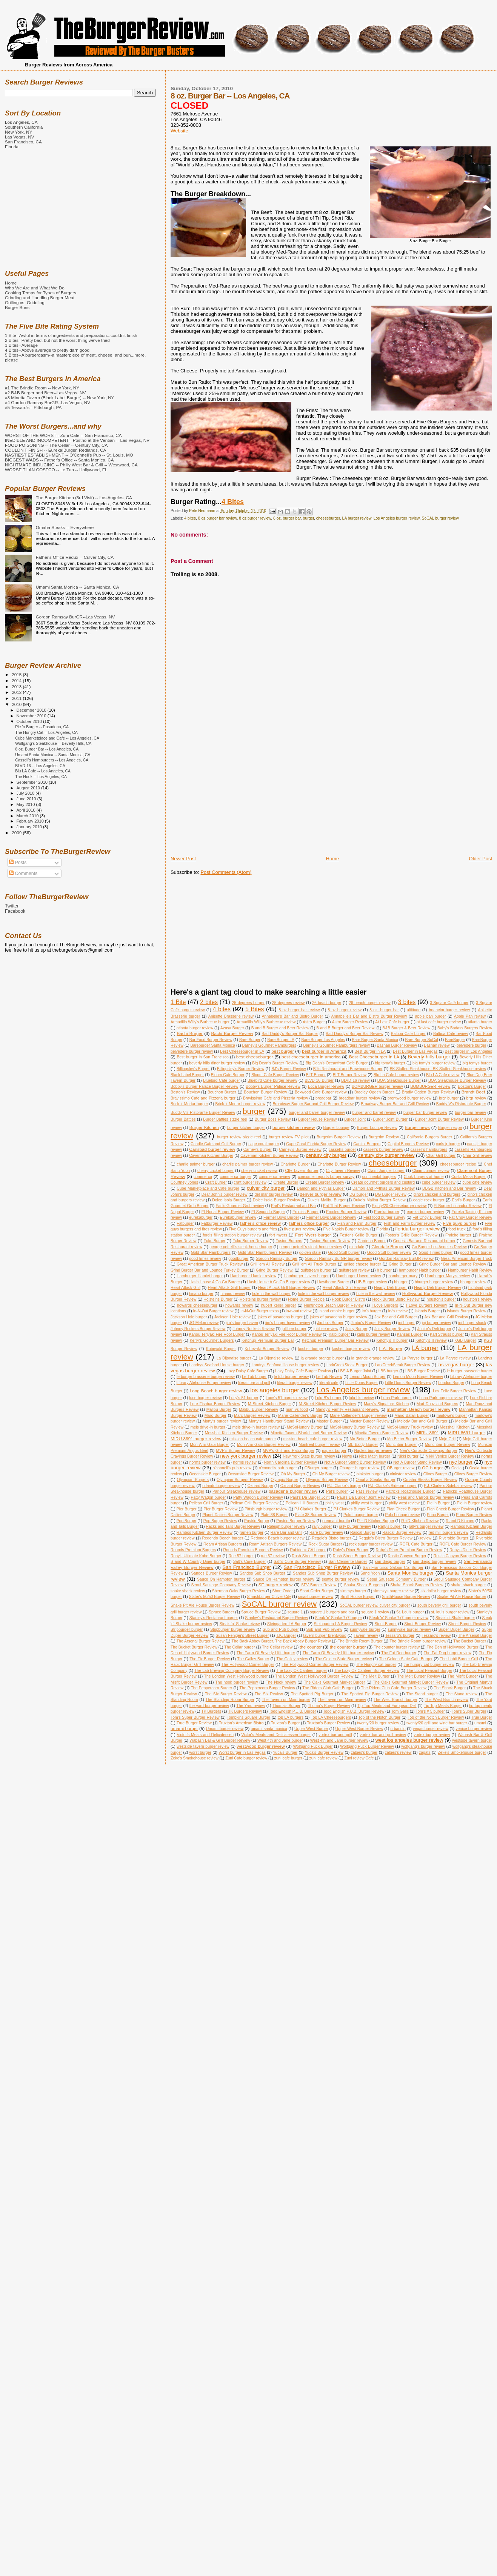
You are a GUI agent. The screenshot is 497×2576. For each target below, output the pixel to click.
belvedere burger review (192, 1051)
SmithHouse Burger (357, 1597)
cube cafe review (477, 1182)
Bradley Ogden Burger (374, 1092)
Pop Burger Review (220, 1521)
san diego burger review (434, 1561)
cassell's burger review (383, 1149)
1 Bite (178, 1002)
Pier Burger (187, 1509)
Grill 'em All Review (267, 1264)
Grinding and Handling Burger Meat (39, 297)
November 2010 (32, 716)
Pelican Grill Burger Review (254, 1503)
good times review (205, 1258)
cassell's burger (342, 1149)
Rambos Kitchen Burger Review (204, 1532)
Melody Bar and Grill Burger (422, 1421)
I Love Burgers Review (426, 1305)
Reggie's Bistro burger (331, 1538)
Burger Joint (355, 1119)
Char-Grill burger (440, 1155)
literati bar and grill (254, 1383)
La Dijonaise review (276, 1358)
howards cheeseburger (197, 1305)
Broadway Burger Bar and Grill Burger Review (313, 1104)
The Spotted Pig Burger (312, 1694)
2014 (17, 680)
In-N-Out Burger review (213, 1311)
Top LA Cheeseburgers (331, 1717)
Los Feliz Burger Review (454, 1391)
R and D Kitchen (460, 1521)
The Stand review (461, 1694)
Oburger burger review (360, 1468)
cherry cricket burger (215, 1171)
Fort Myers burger (313, 1234)
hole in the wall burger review (323, 1294)
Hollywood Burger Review (427, 1293)
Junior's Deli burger (434, 1329)
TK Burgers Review (245, 1711)
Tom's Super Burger (469, 1711)
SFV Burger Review (318, 1585)
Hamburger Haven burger (306, 1276)
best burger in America (324, 1051)
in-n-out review (298, 1311)
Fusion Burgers (288, 1241)
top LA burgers (290, 1717)
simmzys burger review (393, 1591)
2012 (17, 692)
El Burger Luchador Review (458, 1206)
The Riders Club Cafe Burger (328, 1688)
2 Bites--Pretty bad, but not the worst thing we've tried (57, 340)
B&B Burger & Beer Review (406, 1028)
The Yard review (250, 1706)
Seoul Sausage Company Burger (396, 1579)
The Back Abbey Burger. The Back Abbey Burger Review (281, 1641)
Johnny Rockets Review (253, 1329)
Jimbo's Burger (330, 1323)
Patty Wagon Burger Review (258, 1497)
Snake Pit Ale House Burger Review (202, 1605)
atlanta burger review (195, 1028)
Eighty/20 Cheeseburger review (399, 1206)
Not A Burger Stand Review (417, 1462)
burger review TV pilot (289, 1137)
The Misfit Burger (463, 1676)
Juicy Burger (356, 1329)
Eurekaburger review (238, 1217)
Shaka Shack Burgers (363, 1585)
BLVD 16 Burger (319, 1080)
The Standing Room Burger (230, 1700)
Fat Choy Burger (427, 1217)
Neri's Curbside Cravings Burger (428, 1451)
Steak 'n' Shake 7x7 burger (338, 1618)
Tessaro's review (436, 1635)
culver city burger (266, 1188)
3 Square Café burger (449, 1003)
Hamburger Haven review (358, 1276)
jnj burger (406, 1323)
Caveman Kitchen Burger (211, 1155)
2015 (17, 674)
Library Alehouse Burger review (204, 1383)
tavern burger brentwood (324, 1635)
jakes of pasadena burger (280, 1317)
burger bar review (470, 1112)
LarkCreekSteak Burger (347, 1365)
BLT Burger (316, 1075)
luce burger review (205, 1398)
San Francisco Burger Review (317, 1567)
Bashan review (436, 1045)
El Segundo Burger (268, 1212)
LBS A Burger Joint (354, 1371)
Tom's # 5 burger (430, 1711)
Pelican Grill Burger (206, 1503)
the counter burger (348, 1646)
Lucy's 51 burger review (287, 1398)
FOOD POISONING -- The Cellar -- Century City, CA (56, 445)
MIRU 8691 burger (466, 1432)
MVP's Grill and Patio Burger (288, 1451)
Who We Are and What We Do (35, 287)
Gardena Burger (371, 1241)
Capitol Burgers (366, 1144)
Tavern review (366, 1635)
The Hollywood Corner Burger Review (315, 1664)
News (347, 1456)
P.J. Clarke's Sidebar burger (392, 1486)
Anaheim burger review (449, 1010)
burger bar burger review (425, 1112)
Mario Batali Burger (411, 1415)
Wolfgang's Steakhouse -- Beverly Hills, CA (53, 743)
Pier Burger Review (220, 1509)
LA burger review (356, 518)
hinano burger (201, 1294)
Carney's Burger (257, 1149)
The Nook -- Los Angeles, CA (41, 776)
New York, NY (18, 131)
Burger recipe (450, 1128)
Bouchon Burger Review (265, 1092)
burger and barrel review (374, 1112)
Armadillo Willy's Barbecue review (266, 1022)
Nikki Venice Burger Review (450, 1456)
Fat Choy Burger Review (470, 1217)
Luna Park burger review (441, 1398)
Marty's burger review (222, 1421)
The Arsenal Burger (475, 1635)
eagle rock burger (429, 1200)
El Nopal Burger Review (223, 1212)
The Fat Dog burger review (447, 1653)
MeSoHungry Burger (305, 1427)
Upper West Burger (311, 1729)
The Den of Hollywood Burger (453, 1647)
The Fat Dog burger (398, 1653)
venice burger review (473, 1729)
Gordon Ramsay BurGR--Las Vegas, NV (75, 616)
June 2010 (27, 799)
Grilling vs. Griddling (25, 302)
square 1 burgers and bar (332, 1612)
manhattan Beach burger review (419, 1409)
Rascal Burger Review (401, 1532)
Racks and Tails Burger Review (233, 1526)
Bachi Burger (190, 1033)
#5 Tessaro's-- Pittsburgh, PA (33, 407)
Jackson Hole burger (189, 1317)
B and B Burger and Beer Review (280, 1028)
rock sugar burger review (370, 1544)
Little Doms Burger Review (408, 1383)
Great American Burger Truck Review (210, 1264)
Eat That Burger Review (344, 1206)
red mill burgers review (448, 1532)
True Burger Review (194, 1723)
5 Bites (254, 1009)
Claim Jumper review (430, 1171)
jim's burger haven (242, 1323)
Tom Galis (400, 1711)
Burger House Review (317, 1119)
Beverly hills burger (429, 1057)
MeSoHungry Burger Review (355, 1427)
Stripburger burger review (232, 1629)
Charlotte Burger (294, 1164)
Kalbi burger (339, 1334)
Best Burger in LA (369, 1051)
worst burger (200, 1752)
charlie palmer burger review (247, 1164)
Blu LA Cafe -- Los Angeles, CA (43, 771)
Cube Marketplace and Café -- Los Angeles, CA (57, 738)
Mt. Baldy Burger (363, 1445)
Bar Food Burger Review (210, 1040)
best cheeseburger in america (311, 1056)
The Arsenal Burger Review (201, 1641)
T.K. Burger (286, 1635)
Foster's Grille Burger (358, 1235)
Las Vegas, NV (19, 136)
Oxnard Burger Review (300, 1486)
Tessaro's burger (399, 1635)
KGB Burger (465, 1340)
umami (480, 1723)
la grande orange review (372, 1358)
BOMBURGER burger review (377, 1086)
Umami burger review (224, 1729)
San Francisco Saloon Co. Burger (393, 1568)
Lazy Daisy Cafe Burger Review (303, 1371)
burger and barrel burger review (317, 1112)
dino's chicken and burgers (437, 1194)
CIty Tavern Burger (302, 1171)
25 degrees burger (248, 1003)
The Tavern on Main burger (286, 1700)
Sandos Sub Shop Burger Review (323, 1573)
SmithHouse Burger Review (406, 1597)
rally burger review (355, 1526)
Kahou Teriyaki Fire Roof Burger (217, 1334)
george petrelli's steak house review (310, 1247)
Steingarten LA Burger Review (340, 1624)
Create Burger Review (324, 1182)
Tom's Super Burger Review (195, 1717)
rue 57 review (273, 1556)
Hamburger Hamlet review (253, 1276)
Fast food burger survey (384, 1217)
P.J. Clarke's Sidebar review (448, 1486)
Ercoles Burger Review (346, 1212)
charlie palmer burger (196, 1164)
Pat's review (366, 1491)
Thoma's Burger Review (329, 1706)
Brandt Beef (473, 1091)
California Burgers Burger (429, 1137)
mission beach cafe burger (252, 1439)
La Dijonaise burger (234, 1358)
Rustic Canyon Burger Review (460, 1556)
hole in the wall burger (271, 1294)
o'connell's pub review (231, 1468)
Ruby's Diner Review (467, 1550)
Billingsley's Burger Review (240, 1069)
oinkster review (403, 1474)
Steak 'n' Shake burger (455, 1618)
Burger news (417, 1127)
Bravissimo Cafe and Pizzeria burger (203, 1098)
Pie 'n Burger (438, 1503)
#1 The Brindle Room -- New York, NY (42, 387)
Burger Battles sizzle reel (225, 1119)
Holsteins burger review (260, 1299)
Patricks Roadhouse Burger (410, 1491)
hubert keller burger (278, 1305)
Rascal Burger (362, 1532)
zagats (425, 1752)
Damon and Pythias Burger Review (383, 1188)
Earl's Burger (463, 1200)
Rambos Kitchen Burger (471, 1526)
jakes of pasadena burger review (338, 1317)
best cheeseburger (254, 1056)
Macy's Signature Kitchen (386, 1404)
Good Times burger (435, 1252)
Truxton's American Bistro (241, 1723)
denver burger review (321, 1194)
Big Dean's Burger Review (275, 1063)
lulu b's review (361, 1398)
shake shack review (188, 1591)
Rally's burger (390, 1526)
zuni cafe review (323, 1758)
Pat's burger (337, 1491)
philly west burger (366, 1503)
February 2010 (31, 821)
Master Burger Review (369, 1421)
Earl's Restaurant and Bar (293, 1206)
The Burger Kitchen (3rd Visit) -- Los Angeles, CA (84, 497)
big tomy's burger (390, 1063)
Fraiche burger (458, 1235)
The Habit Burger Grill (459, 1659)
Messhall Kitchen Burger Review (234, 1433)
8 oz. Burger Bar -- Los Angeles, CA (46, 749)
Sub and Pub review (324, 1629)
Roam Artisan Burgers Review (275, 1544)
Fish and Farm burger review (409, 1223)
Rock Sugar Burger (325, 1544)
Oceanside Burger (205, 1474)
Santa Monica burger (411, 1573)
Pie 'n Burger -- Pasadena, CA (42, 726)
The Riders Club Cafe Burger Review (393, 1688)
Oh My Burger (293, 1474)
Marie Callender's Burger (300, 1415)
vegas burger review (430, 1729)
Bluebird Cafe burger (221, 1080)
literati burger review (294, 1383)
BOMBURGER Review (431, 1086)
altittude (413, 1010)
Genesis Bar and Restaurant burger (424, 1241)
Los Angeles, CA (21, 122)
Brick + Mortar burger (189, 1104)
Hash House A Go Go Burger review (278, 1282)
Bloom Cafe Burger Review (275, 1075)
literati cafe (328, 1383)
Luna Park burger (396, 1398)
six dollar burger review (441, 1591)
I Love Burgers (384, 1305)
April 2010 (27, 810)
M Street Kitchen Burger (269, 1404)
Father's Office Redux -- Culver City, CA (75, 557)
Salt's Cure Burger (249, 1561)
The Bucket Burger (469, 1641)
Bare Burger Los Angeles (323, 1040)
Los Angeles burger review (397, 518)
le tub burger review (291, 1377)
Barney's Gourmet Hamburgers (269, 1045)
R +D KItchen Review (420, 1521)
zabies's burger (364, 1752)
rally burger (322, 1526)
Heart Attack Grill (185, 1288)
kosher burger (310, 1349)
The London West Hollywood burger (236, 1676)
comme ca (203, 1177)
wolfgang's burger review (423, 1746)
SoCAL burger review (440, 518)
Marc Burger (215, 1415)
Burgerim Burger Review (338, 1137)
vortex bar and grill (335, 1735)
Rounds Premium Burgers (193, 1550)
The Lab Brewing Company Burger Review (231, 1671)
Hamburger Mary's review (447, 1276)
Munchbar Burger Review (447, 1445)
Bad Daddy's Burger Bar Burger (290, 1034)
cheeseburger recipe (458, 1164)
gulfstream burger (316, 1270)
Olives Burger (435, 1474)
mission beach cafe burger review (313, 1439)
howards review (239, 1305)
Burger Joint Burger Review (439, 1119)
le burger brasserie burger (469, 1371)
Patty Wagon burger (208, 1497)
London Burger (451, 1383)
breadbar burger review (359, 1098)
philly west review (404, 1503)
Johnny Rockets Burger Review (198, 1329)
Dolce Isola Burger (228, 1200)
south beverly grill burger (439, 1605)
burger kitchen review (293, 1127)
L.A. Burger (391, 1348)
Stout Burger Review (422, 1624)
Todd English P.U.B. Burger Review (353, 1711)
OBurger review (400, 1468)
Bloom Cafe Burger (228, 1075)
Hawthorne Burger (333, 1282)
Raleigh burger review (286, 1526)
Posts (17, 862)
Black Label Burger (187, 1075)
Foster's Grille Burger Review (411, 1235)
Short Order (282, 1591)
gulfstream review (354, 1270)
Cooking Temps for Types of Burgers (40, 292)
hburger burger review (434, 1282)
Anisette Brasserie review (231, 1016)
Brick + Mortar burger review (240, 1104)
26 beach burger (326, 1003)
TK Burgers (211, 1711)
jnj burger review (436, 1323)
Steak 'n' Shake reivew (240, 1624)
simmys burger (353, 1591)
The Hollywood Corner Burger (248, 1664)
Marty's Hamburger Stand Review (279, 1421)
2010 (17, 704)
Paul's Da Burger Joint (309, 1497)
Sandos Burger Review (211, 1573)
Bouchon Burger (222, 1092)
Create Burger (286, 1182)
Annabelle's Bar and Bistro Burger (292, 1016)
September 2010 (33, 782)
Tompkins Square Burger (248, 1717)
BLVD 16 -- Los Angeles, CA (40, 765)
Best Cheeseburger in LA (242, 1051)
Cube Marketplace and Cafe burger (208, 1188)
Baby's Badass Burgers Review (464, 1028)
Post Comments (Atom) (225, 872)
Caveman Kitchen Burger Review (269, 1155)
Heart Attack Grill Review (345, 1288)
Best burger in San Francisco (202, 1057)
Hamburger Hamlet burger (200, 1276)
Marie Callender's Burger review (358, 1415)
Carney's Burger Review (300, 1149)
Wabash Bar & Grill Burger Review (219, 1740)
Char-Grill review (477, 1155)
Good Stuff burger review (389, 1252)
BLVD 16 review (355, 1080)
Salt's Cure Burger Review (297, 1561)
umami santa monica (269, 1729)
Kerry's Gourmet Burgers (212, 1340)
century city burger (326, 1155)
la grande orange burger (322, 1358)
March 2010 (28, 816)
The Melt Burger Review (418, 1676)
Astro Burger (314, 1022)
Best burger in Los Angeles (468, 1051)
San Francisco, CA (23, 141)
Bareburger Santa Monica (213, 1045)
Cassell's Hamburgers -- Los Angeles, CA (51, 760)
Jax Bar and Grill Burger (395, 1317)
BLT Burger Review (349, 1075)
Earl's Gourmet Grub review (239, 1206)
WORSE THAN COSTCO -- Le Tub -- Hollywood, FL (56, 469)
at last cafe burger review (439, 1022)
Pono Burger (438, 1515)
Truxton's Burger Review (328, 1723)
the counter (311, 1646)
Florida (382, 1229)
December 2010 (32, 710)
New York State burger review (309, 1456)
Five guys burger (460, 1223)
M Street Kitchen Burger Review (327, 1404)
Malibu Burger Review (258, 1409)
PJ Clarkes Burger (310, 1509)
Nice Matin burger (375, 1456)
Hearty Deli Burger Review (437, 1288)
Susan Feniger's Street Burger (242, 1635)
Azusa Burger (232, 1028)
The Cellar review (277, 1647)
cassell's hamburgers (429, 1149)
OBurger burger (318, 1468)
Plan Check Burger (403, 1509)
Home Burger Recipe (306, 1299)
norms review (244, 1462)
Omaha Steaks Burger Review (430, 1480)
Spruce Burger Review (260, 1612)
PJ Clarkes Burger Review (357, 1509)
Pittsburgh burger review (266, 1509)
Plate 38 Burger (274, 1515)
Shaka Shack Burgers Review (416, 1585)
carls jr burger (448, 1144)
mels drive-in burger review (256, 1427)
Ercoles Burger (305, 1212)
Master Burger (329, 1421)
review (425, 1538)
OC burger (432, 1467)
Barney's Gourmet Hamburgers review (336, 1045)
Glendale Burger (387, 1246)
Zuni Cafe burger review (246, 1758)
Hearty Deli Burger (390, 1288)
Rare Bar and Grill (286, 1532)
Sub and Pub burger (281, 1629)
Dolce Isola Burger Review (276, 1200)
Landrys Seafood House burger (216, 1365)
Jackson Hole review (232, 1317)
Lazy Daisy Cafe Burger (247, 1371)
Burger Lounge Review (377, 1128)
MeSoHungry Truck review (409, 1427)
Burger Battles (183, 1119)
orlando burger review (221, 1486)
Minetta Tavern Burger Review (382, 1433)
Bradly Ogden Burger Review (428, 1092)
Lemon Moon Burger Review (418, 1377)
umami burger (184, 1728)
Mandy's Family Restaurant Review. (347, 1409)
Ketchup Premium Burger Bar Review (335, 1340)
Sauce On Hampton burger (221, 1579)
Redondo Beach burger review (277, 1538)
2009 (17, 832)
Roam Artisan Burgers (222, 1544)
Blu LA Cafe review (442, 1075)
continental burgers (379, 1177)
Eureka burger (386, 1212)
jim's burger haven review (287, 1323)
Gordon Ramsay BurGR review (406, 1258)
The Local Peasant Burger (429, 1671)
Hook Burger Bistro (348, 1299)
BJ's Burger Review (288, 1069)
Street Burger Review (467, 1624)
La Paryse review (455, 1358)
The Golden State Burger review (343, 1659)
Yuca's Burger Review (324, 1752)
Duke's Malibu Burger (327, 1200)
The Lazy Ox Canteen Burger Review (366, 1671)
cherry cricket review (259, 1171)
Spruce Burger (221, 1612)
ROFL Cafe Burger (416, 1544)
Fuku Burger (215, 1241)
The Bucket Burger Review (194, 1647)
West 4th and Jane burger (280, 1740)
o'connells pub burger (278, 1468)
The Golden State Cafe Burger (405, 1659)
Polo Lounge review (402, 1515)
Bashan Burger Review (397, 1045)
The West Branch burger (395, 1700)
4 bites (190, 518)
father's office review (260, 1223)
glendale (356, 1247)
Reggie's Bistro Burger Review (385, 1538)
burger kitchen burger (246, 1128)
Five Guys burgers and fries (253, 1229)
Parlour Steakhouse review (236, 1491)
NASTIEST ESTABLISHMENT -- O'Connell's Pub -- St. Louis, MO (69, 454)
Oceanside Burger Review (251, 1474)
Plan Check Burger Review (450, 1509)
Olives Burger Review (473, 1474)
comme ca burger (235, 1177)
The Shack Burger (450, 1688)
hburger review (473, 1282)
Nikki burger (408, 1456)
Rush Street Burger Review (357, 1556)
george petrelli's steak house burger (240, 1247)
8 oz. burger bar (287, 518)
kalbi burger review (373, 1334)
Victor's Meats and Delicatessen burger (276, 1735)
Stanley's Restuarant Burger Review (276, 1618)
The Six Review (269, 1694)
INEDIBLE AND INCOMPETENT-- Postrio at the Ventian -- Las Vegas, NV (77, 440)
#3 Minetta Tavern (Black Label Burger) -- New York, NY (59, 397)
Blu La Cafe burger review (396, 1075)
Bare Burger (249, 1040)
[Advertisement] (259, 797)
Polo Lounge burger (360, 1515)
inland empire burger (336, 1311)
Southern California (24, 127)
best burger (282, 1051)
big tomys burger (477, 1063)
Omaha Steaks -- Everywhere (65, 527)
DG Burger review (390, 1194)
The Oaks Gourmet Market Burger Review (410, 1682)
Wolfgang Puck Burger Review (367, 1746)
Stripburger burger (187, 1629)
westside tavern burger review (203, 1746)
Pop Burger (187, 1521)
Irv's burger (371, 1311)
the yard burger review (209, 1706)
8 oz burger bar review (217, 518)
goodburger (238, 1258)
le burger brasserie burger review (206, 1377)
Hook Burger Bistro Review (395, 1299)
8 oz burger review (255, 518)
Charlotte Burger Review (339, 1164)
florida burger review (417, 1229)
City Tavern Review (343, 1171)
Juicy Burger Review (392, 1329)
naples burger (334, 1451)
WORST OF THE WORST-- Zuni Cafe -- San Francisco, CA (63, 435)
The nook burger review (236, 1682)
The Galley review (292, 1659)
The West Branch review (447, 1700)
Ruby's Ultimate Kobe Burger (196, 1556)
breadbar (323, 1098)
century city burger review (386, 1155)
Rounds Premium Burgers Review (253, 1550)
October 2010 (30, 721)
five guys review (299, 1228)
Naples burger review (373, 1451)
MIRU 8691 (427, 1432)
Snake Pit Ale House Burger (461, 1597)
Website (179, 131)
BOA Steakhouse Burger (399, 1080)
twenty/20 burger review (378, 1723)
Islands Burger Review (466, 1311)
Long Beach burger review (216, 1390)
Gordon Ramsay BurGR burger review (338, 1258)
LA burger (425, 1348)
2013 (17, 686)
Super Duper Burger (456, 1629)
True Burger (481, 1717)
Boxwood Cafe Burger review (321, 1092)
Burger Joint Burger (390, 1119)
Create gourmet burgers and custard (383, 1182)
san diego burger (390, 1561)
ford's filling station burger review (232, 1235)
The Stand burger (422, 1694)
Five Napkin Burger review (346, 1229)
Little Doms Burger (361, 1383)
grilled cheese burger (362, 1264)
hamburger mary (402, 1276)
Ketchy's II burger (392, 1340)
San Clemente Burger (348, 1561)
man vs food (297, 1409)
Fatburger (185, 1223)
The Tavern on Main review (342, 1700)
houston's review (477, 1299)
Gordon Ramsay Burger (277, 1258)
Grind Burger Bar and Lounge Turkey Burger (210, 1270)
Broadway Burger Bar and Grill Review (395, 1104)
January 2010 (30, 826)
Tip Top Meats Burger (443, 1706)
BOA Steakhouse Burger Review (457, 1080)
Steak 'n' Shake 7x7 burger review (399, 1618)
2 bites (209, 1002)
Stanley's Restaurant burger (213, 1618)
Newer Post (183, 858)
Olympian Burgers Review (240, 1480)
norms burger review (207, 1462)
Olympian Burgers (193, 1480)
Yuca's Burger (285, 1752)
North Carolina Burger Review (290, 1462)
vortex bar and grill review (383, 1735)
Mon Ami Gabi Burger (209, 1445)
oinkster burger (370, 1474)
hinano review (232, 1294)
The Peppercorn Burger (211, 1688)
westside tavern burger (472, 1740)
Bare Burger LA (280, 1040)
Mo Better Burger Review (409, 1439)
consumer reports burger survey (326, 1177)
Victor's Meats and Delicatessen (205, 1735)
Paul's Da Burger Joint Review (364, 1497)
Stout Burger (385, 1624)
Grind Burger (400, 1264)
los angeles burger (274, 1390)
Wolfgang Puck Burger (313, 1746)
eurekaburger (200, 1217)
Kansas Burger (410, 1334)
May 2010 (26, 804)
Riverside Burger (453, 1538)
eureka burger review (425, 1212)
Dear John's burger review (225, 1194)
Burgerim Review (383, 1137)
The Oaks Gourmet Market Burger (334, 1682)
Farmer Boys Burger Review (331, 1217)
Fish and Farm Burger (356, 1223)
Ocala (456, 1468)
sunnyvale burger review (409, 1629)
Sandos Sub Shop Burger (262, 1573)
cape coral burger (263, 1144)
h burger (384, 1270)
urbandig (397, 1729)
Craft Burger (216, 1182)
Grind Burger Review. (275, 1270)
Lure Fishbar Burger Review (215, 1404)
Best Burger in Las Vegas (415, 1051)
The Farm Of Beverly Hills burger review (338, 1653)
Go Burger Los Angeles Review (439, 1247)
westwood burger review (261, 1746)
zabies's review (398, 1752)
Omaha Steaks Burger (375, 1480)
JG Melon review (203, 1323)
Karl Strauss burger (447, 1334)
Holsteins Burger (217, 1299)
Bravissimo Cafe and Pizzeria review (275, 1098)
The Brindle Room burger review (417, 1641)
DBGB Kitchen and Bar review (449, 1188)
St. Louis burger (410, 1612)
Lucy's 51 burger (244, 1398)
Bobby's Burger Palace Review (273, 1086)
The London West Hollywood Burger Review (314, 1676)
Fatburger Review (216, 1223)
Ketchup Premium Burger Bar (268, 1340)
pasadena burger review (293, 1491)
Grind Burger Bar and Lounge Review (452, 1264)
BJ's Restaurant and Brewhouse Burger (348, 1069)
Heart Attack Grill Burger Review (286, 1288)
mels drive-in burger (208, 1427)
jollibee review (326, 1329)
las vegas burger (455, 1364)
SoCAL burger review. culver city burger (375, 1605)
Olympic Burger (284, 1480)
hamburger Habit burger (420, 1270)
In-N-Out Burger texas (259, 1311)
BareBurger (455, 1040)
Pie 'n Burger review (474, 1503)
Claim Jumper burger (386, 1171)
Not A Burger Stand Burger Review (355, 1462)
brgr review (476, 1098)
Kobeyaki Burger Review (267, 1349)
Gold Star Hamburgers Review (265, 1252)
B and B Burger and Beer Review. (345, 1028)
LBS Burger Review (422, 1371)
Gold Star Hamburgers (211, 1252)
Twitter (11, 906)
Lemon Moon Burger (367, 1377)
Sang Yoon (370, 1573)
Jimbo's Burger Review (371, 1323)
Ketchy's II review (431, 1340)
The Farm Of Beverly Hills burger (266, 1653)
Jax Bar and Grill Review (446, 1317)
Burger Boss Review (273, 1119)
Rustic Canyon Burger (407, 1556)
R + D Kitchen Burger (375, 1521)
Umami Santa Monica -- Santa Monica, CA (77, 586)
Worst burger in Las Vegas (241, 1752)
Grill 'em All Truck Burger (314, 1264)
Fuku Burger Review (250, 1241)
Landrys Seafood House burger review (285, 1365)
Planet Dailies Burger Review (227, 1515)
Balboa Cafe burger (408, 1034)
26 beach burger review (370, 1003)
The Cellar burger (240, 1647)
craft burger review (250, 1182)
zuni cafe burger (288, 1758)
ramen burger (251, 1532)
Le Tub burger (254, 1377)
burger (308, 518)
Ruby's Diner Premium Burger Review (409, 1550)
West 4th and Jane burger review (339, 1740)
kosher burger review (351, 1349)
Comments (23, 873)
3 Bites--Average (21, 345)
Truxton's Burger (285, 1723)
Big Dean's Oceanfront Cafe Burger (337, 1063)
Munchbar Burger (401, 1445)
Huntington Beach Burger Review (334, 1305)
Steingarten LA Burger (286, 1624)
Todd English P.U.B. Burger (292, 1711)
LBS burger (388, 1371)
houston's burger (441, 1299)
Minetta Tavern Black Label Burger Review (309, 1433)
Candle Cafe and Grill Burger (216, 1144)
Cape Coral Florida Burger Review (316, 1144)
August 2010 (29, 788)
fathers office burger (309, 1223)
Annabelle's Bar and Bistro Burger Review (369, 1016)
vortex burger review (432, 1735)
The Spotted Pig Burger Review (370, 1694)
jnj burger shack (472, 1323)
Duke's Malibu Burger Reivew (379, 1200)
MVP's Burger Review (235, 1451)
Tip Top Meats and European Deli (387, 1706)
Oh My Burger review (330, 1474)
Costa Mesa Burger (468, 1177)
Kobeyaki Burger (221, 1349)
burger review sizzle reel (239, 1137)
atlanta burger (480, 1022)
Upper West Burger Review (359, 1729)
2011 (17, 698)
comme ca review (274, 1177)
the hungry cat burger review (428, 1664)
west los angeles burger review (409, 1740)
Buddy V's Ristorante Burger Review (203, 1112)
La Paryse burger (417, 1358)
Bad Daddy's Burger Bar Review (354, 1034)
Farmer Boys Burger (281, 1217)
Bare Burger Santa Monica (375, 1040)
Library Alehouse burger (471, 1377)
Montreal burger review (319, 1445)
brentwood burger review (409, 1098)
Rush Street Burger (308, 1556)
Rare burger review (326, 1532)
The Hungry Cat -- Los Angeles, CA (46, 732)
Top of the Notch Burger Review (436, 1717)
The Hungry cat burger (376, 1664)
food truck (457, 1229)
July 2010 (26, 793)
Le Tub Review (329, 1377)
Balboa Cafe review (450, 1034)
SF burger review (275, 1584)
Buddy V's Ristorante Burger (461, 1104)
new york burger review (245, 1456)
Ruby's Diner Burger (350, 1550)
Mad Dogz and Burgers (437, 1404)
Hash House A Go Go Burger (214, 1282)
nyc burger (460, 1462)
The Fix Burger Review (209, 1659)
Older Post (480, 858)
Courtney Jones (184, 1182)
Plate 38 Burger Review (316, 1515)
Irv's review (398, 1311)
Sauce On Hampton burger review (283, 1579)
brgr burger (449, 1098)
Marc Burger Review (252, 1415)
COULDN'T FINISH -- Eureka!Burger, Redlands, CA (55, 450)
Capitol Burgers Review (408, 1144)
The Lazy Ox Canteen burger (301, 1671)
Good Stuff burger (344, 1252)
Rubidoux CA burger (308, 1550)
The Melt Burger (375, 1676)
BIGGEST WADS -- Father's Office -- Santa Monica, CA (59, 459)
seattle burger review (340, 1579)
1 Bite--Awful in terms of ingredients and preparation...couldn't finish (71, 335)
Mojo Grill (447, 1439)
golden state (310, 1252)
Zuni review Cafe (359, 1758)
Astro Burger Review (350, 1022)
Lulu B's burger (328, 1398)
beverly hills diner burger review (217, 1063)
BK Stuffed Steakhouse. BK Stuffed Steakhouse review (438, 1069)
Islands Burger (427, 1311)
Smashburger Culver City (269, 1597)
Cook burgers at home (424, 1177)
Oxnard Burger (260, 1486)
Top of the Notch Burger (379, 1717)
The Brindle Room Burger (360, 1641)
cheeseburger (328, 518)
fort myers (278, 1235)
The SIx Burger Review (226, 1694)
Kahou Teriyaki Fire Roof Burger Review (287, 1334)
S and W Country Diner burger (198, 1561)
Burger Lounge (336, 1128)
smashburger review (316, 1597)
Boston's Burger (472, 1086)
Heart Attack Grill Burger (229, 1288)
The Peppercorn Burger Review (267, 1688)
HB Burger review (371, 1282)
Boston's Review (185, 1092)
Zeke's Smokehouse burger (462, 1752)
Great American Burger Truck (466, 1258)
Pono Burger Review (474, 1515)
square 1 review (375, 1612)
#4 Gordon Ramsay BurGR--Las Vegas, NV (47, 402)
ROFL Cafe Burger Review (463, 1544)
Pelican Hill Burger (302, 1503)
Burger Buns (17, 307)
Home (332, 858)
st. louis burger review (450, 1612)
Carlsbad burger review (212, 1149)
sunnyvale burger (365, 1629)
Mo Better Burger (365, 1439)
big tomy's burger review (433, 1063)
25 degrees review (288, 1003)
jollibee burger (294, 1329)
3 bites (407, 1002)
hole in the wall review (375, 1294)
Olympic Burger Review (327, 1480)
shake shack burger (468, 1585)
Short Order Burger (317, 1591)
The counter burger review (397, 1647)
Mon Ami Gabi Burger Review (264, 1445)
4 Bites (233, 502)
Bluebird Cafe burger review (272, 1080)
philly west (334, 1503)
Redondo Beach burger (222, 1538)
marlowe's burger (452, 1415)
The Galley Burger (253, 1659)
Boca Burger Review (326, 1086)
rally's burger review (426, 1526)
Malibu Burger (218, 1409)
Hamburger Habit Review (470, 1270)
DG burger (358, 1194)
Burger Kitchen (204, 1127)
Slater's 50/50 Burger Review (214, 1597)
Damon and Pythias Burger (321, 1188)
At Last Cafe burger (392, 1022)
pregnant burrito (336, 1521)
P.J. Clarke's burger (344, 1486)
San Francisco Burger (247, 1567)
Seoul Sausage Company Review (221, 1585)
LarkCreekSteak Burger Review (402, 1365)
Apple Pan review (470, 1016)
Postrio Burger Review (295, 1521)
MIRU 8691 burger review (196, 1438)
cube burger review (438, 1182)
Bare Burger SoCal (421, 1040)
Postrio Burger (256, 1521)
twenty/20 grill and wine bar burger (436, 1723)
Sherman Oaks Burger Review (238, 1591)
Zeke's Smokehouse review (194, 1758)
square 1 (295, 1612)
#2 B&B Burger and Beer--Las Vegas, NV (45, 392)
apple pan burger (430, 1016)
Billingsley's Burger (193, 1069)
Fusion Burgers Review (329, 1241)
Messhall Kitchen (455, 1427)
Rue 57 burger (241, 1556)
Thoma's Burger (286, 1706)
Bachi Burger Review (232, 1033)
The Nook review (281, 1682)
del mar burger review (273, 1194)
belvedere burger (471, 1045)
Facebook (15, 911)
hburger (401, 1282)
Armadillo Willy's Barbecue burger (200, 1022)
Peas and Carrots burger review (426, 1497)
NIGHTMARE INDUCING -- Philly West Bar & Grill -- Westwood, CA (71, 464)
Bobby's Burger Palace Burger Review (204, 1086)
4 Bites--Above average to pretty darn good (47, 350)
